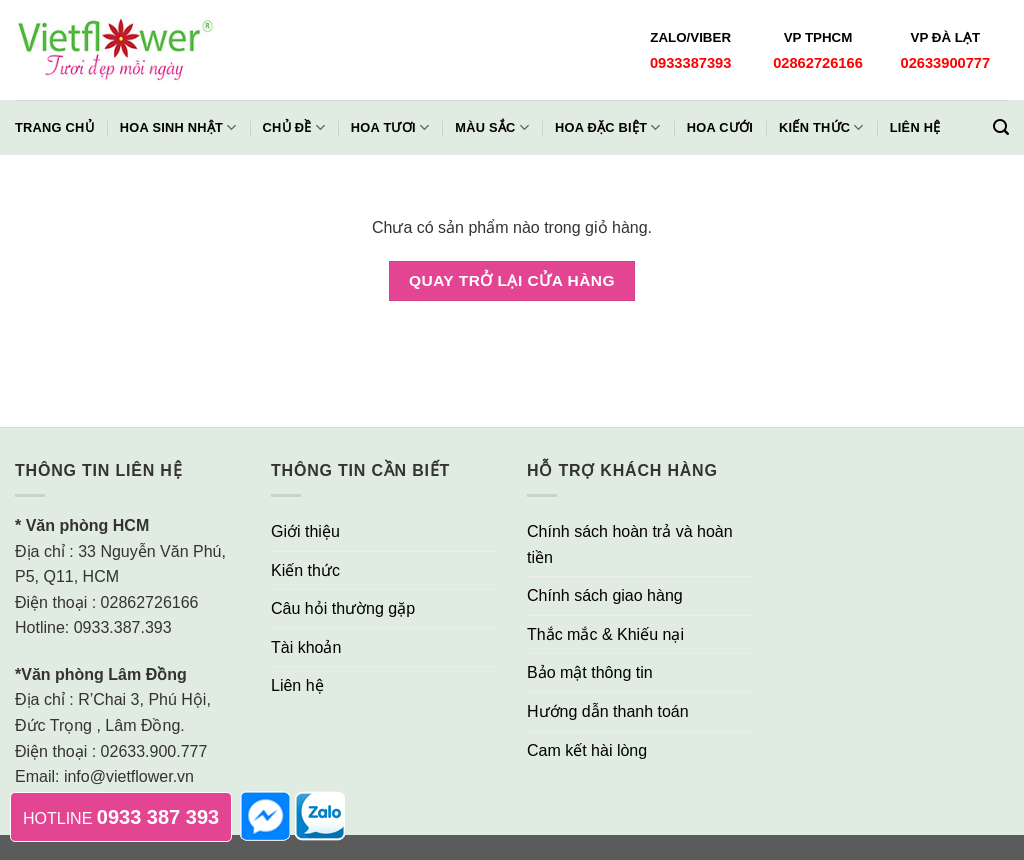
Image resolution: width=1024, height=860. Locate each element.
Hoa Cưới (720, 127)
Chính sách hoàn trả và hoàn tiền (630, 544)
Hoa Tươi (390, 127)
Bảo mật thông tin (590, 672)
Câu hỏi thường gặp (343, 608)
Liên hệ (915, 127)
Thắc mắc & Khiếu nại (605, 634)
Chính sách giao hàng (605, 595)
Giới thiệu (305, 531)
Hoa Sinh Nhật (178, 127)
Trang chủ (54, 127)
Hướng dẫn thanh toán (608, 711)
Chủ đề (294, 127)
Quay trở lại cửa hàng (512, 280)
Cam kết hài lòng (587, 750)
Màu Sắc (492, 127)
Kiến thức (821, 127)
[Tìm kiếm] (1001, 127)
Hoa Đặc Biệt (608, 127)
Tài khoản (306, 647)
